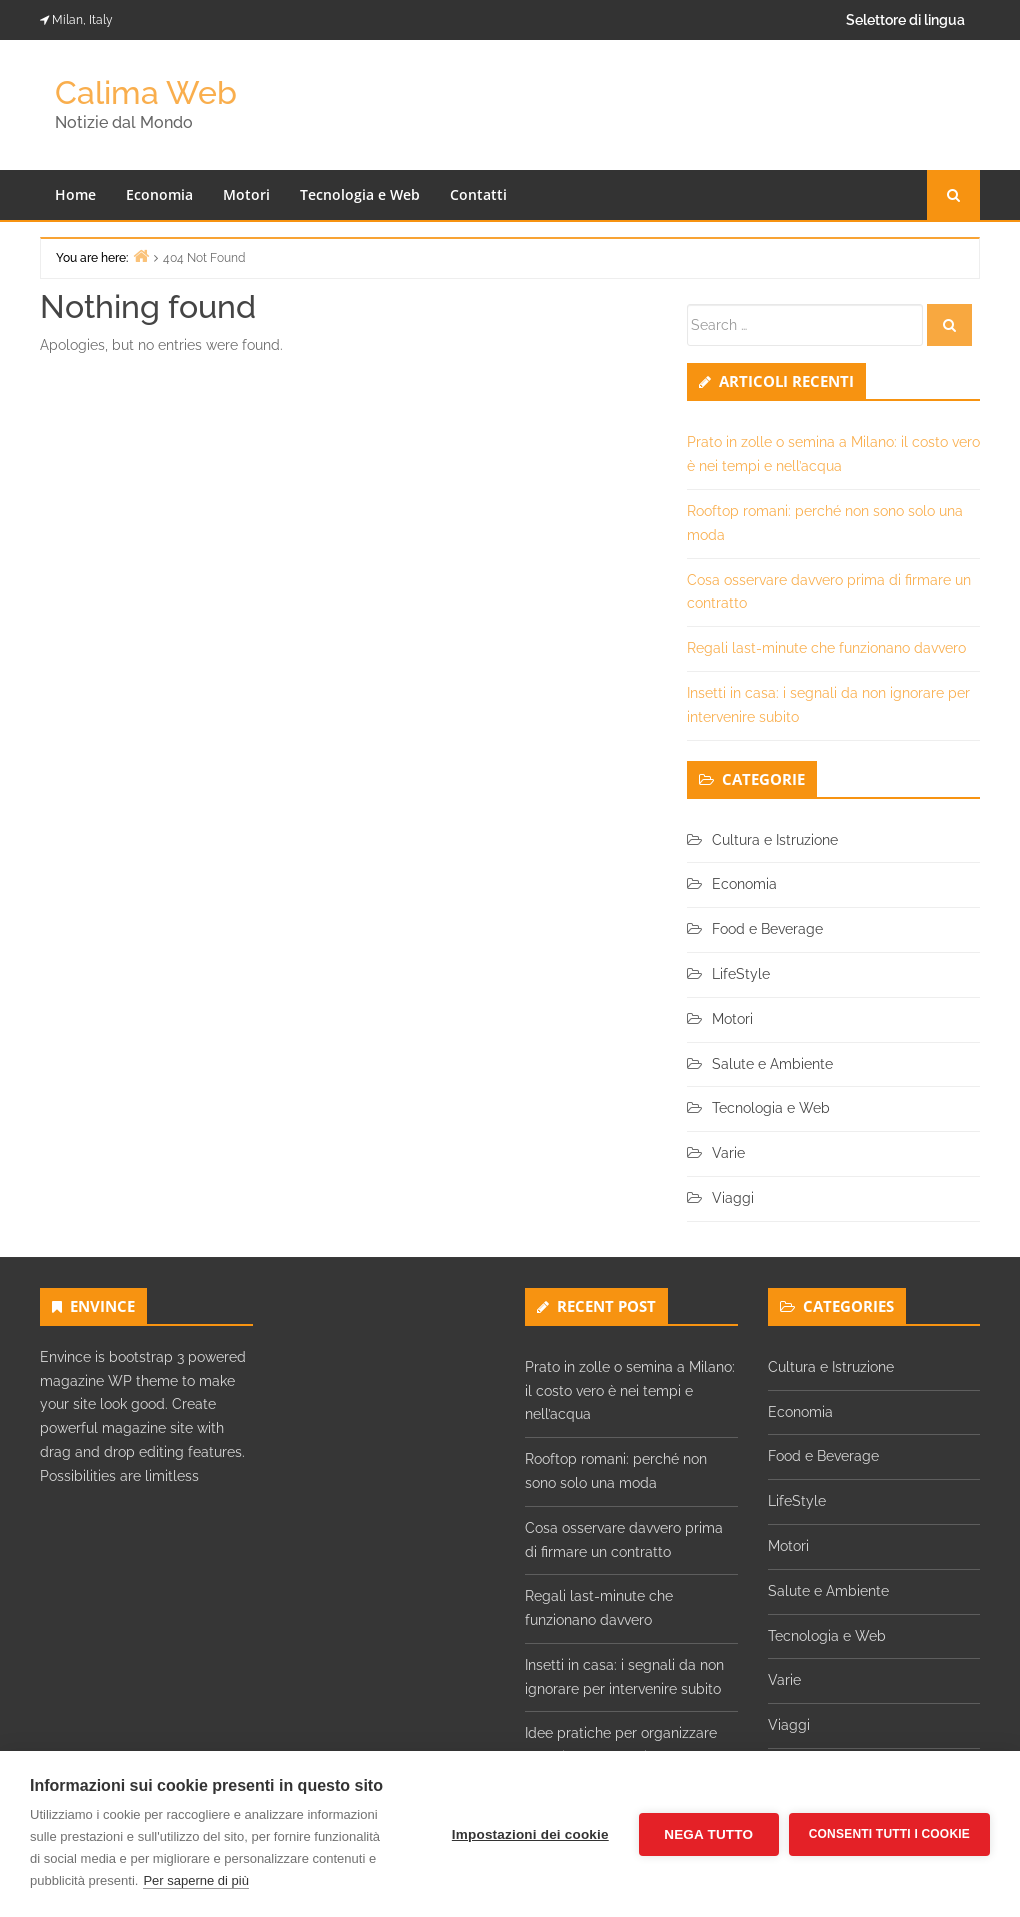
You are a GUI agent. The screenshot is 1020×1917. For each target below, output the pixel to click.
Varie (728, 1153)
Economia (159, 194)
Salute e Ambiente (772, 1064)
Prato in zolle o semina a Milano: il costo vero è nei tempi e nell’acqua (630, 1391)
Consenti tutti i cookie (889, 1834)
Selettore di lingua (905, 20)
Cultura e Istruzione (775, 840)
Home (75, 194)
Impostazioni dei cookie (530, 1834)
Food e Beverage (767, 929)
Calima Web (146, 92)
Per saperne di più (196, 1880)
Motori (246, 194)
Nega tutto (708, 1834)
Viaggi (733, 1198)
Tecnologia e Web (360, 194)
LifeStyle (741, 974)
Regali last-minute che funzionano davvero (826, 648)
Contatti (478, 194)
